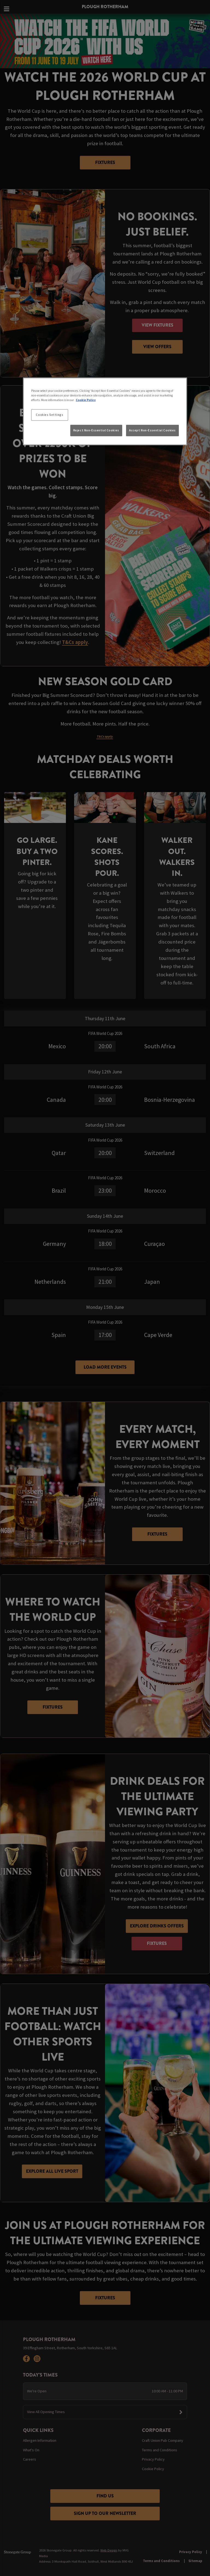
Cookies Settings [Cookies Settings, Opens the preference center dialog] (49, 415)
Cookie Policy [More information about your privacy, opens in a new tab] (86, 400)
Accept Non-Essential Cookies (152, 430)
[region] (105, 411)
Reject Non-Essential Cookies (96, 430)
